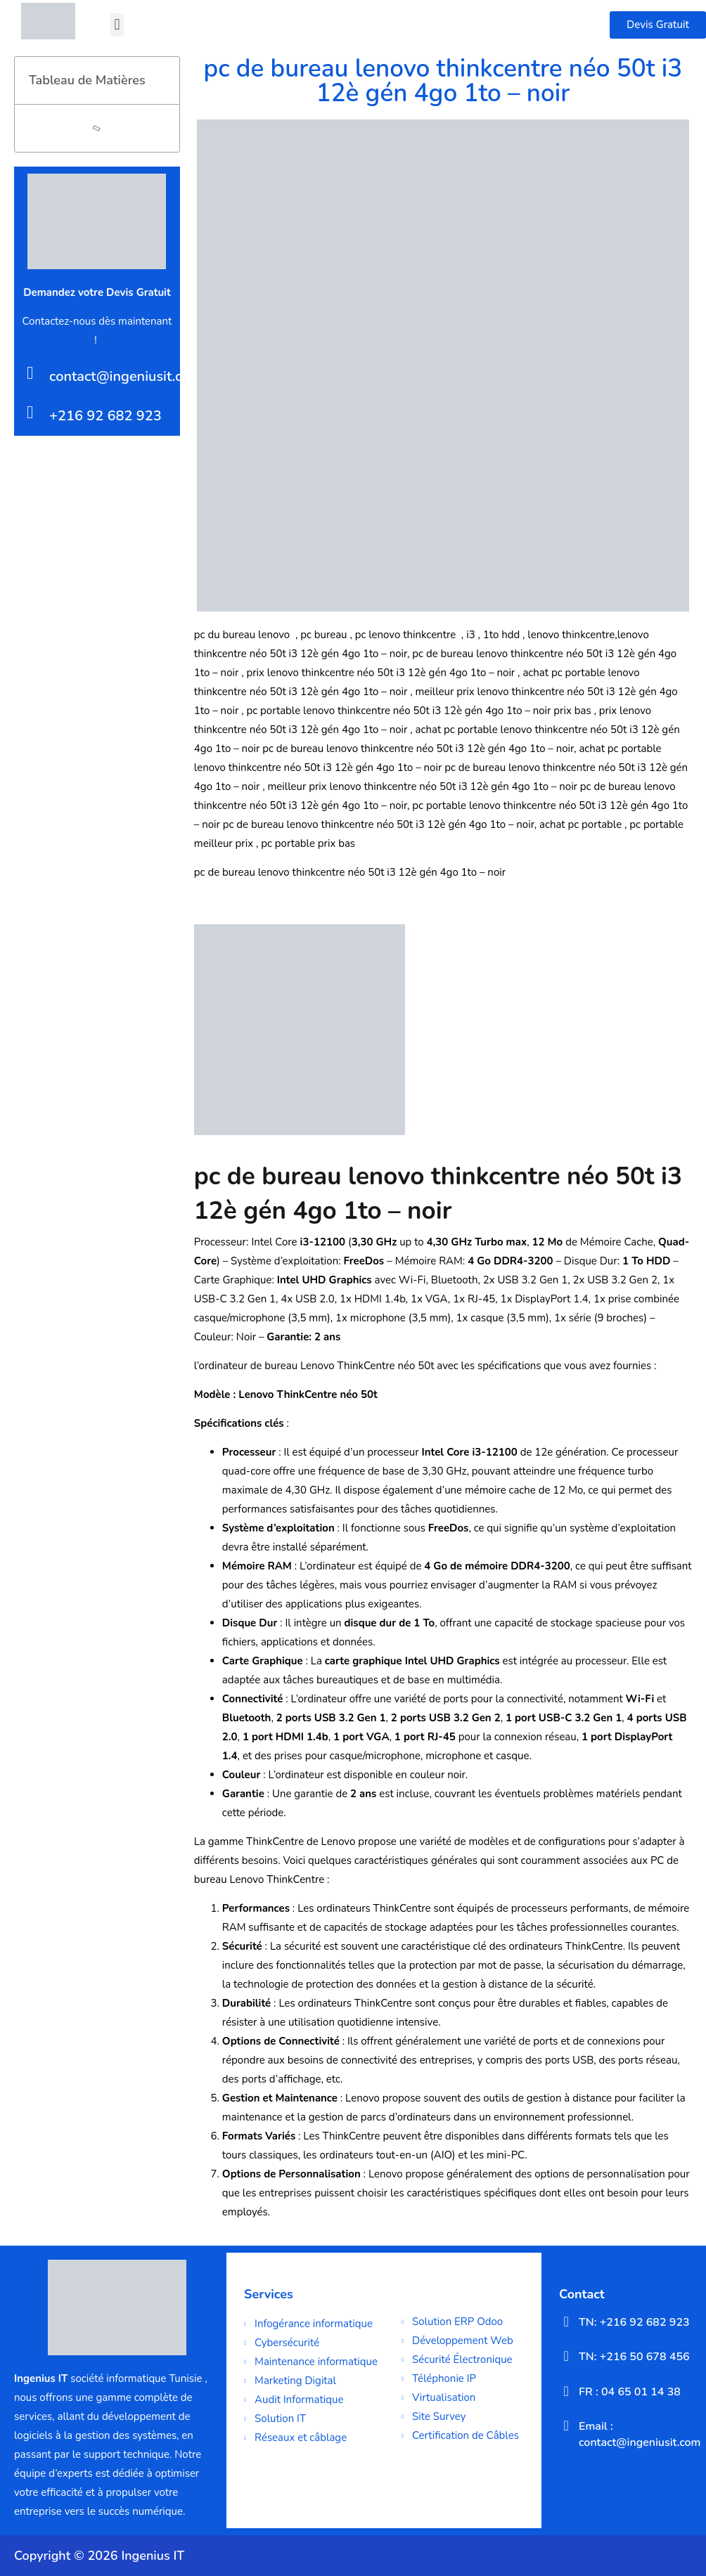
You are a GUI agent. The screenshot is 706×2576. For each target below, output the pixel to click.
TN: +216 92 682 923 (634, 2322)
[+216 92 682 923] (30, 412)
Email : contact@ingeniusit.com (639, 2434)
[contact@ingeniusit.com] (30, 373)
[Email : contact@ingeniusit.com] (566, 2426)
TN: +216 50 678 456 (634, 2356)
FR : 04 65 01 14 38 (630, 2392)
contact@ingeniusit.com (125, 376)
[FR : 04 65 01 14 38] (566, 2391)
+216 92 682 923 (105, 415)
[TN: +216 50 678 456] (566, 2356)
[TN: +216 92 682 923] (566, 2322)
